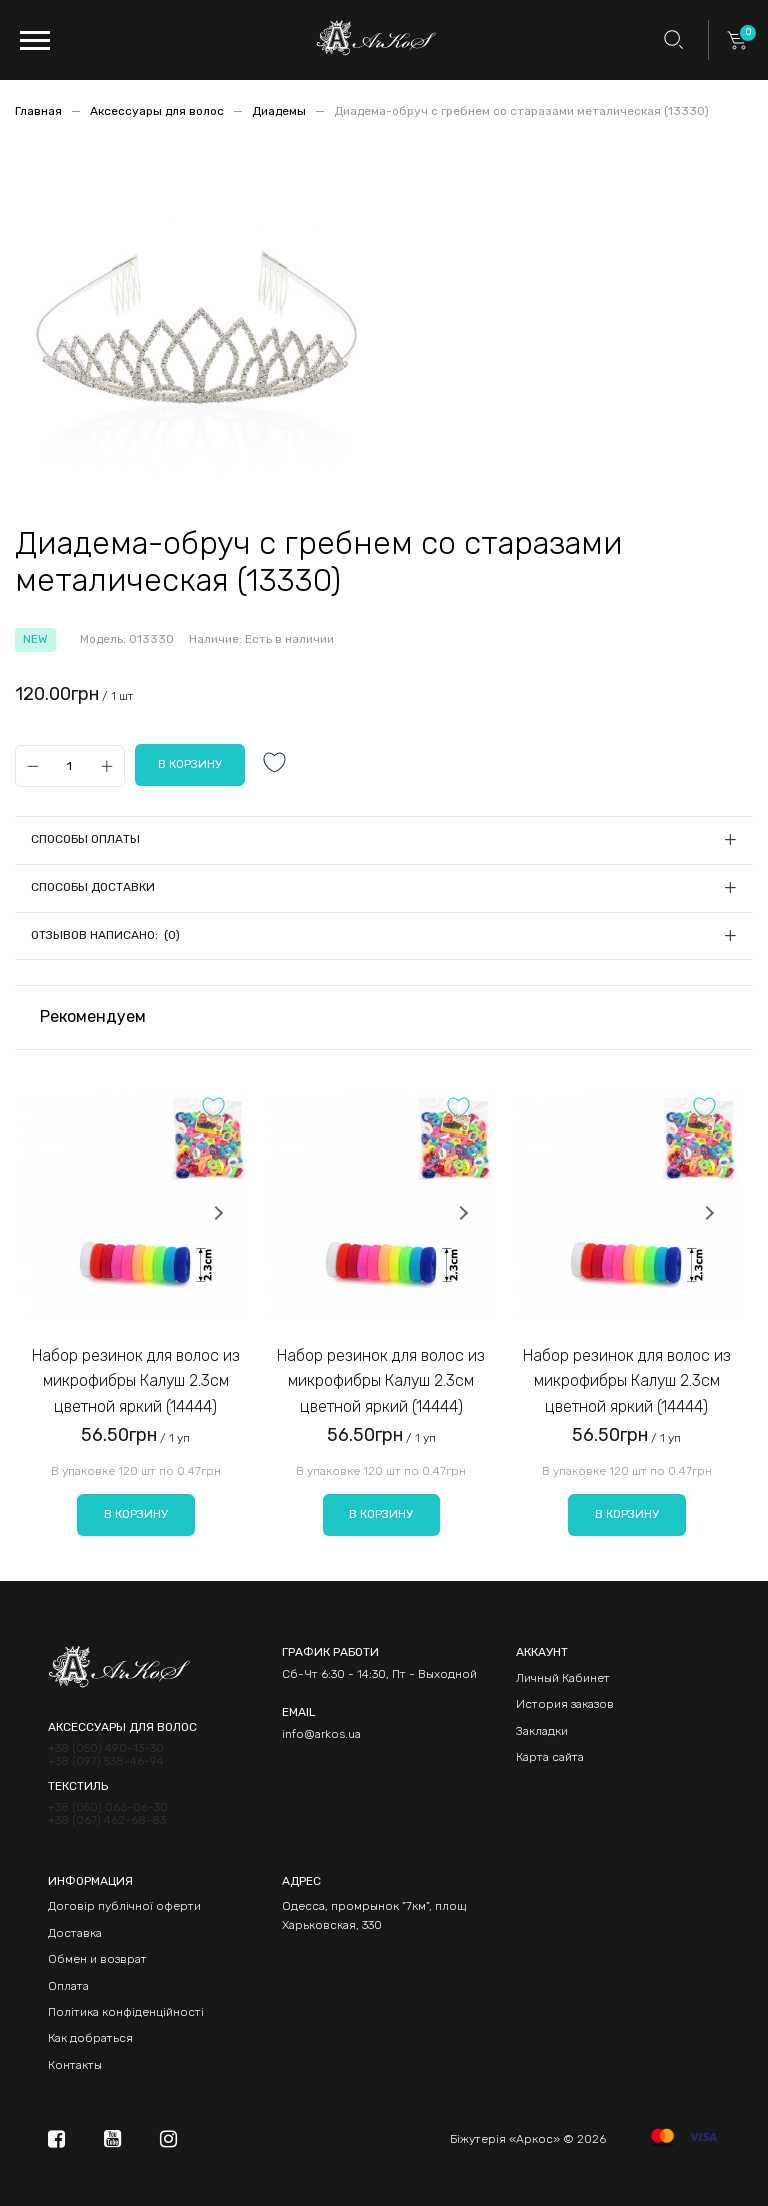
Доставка (75, 1933)
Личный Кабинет (563, 1678)
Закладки (542, 1731)
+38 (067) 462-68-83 (107, 1820)
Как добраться (90, 2038)
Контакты (75, 2065)
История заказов (565, 1704)
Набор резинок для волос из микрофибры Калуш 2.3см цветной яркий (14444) (136, 1381)
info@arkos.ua (321, 1734)
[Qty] (69, 765)
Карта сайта (550, 1757)
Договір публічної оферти (124, 1906)
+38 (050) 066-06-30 (108, 1807)
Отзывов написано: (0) (105, 935)
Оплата (68, 1986)
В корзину (136, 1514)
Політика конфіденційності (126, 2012)
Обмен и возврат (97, 1959)
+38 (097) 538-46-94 (106, 1761)
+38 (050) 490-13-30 (106, 1748)
